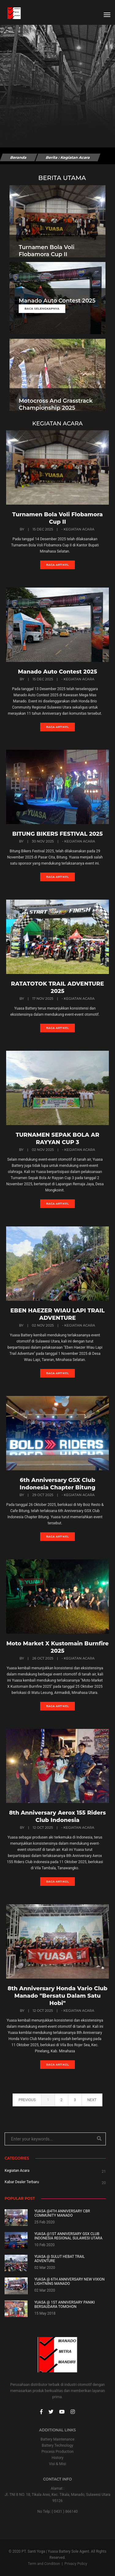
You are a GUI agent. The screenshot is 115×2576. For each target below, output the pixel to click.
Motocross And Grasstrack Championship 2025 (56, 404)
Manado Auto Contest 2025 (57, 300)
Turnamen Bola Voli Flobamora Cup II (47, 251)
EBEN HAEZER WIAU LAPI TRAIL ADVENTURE (57, 1314)
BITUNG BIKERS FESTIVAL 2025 (57, 834)
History (57, 2458)
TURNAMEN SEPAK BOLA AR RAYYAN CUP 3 (57, 1139)
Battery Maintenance (57, 2439)
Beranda (18, 157)
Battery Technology (57, 2445)
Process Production (57, 2451)
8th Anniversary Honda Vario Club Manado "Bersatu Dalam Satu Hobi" (58, 1996)
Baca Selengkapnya (42, 308)
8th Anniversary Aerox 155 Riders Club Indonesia (57, 1816)
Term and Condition (44, 2564)
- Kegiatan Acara (78, 529)
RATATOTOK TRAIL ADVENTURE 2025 (57, 987)
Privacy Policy (75, 2564)
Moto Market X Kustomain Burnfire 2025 (57, 1647)
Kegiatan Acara (17, 2170)
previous (27, 2100)
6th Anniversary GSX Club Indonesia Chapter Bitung (57, 1484)
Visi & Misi (57, 2464)
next (92, 2100)
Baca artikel (57, 564)
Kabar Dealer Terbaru (22, 2182)
